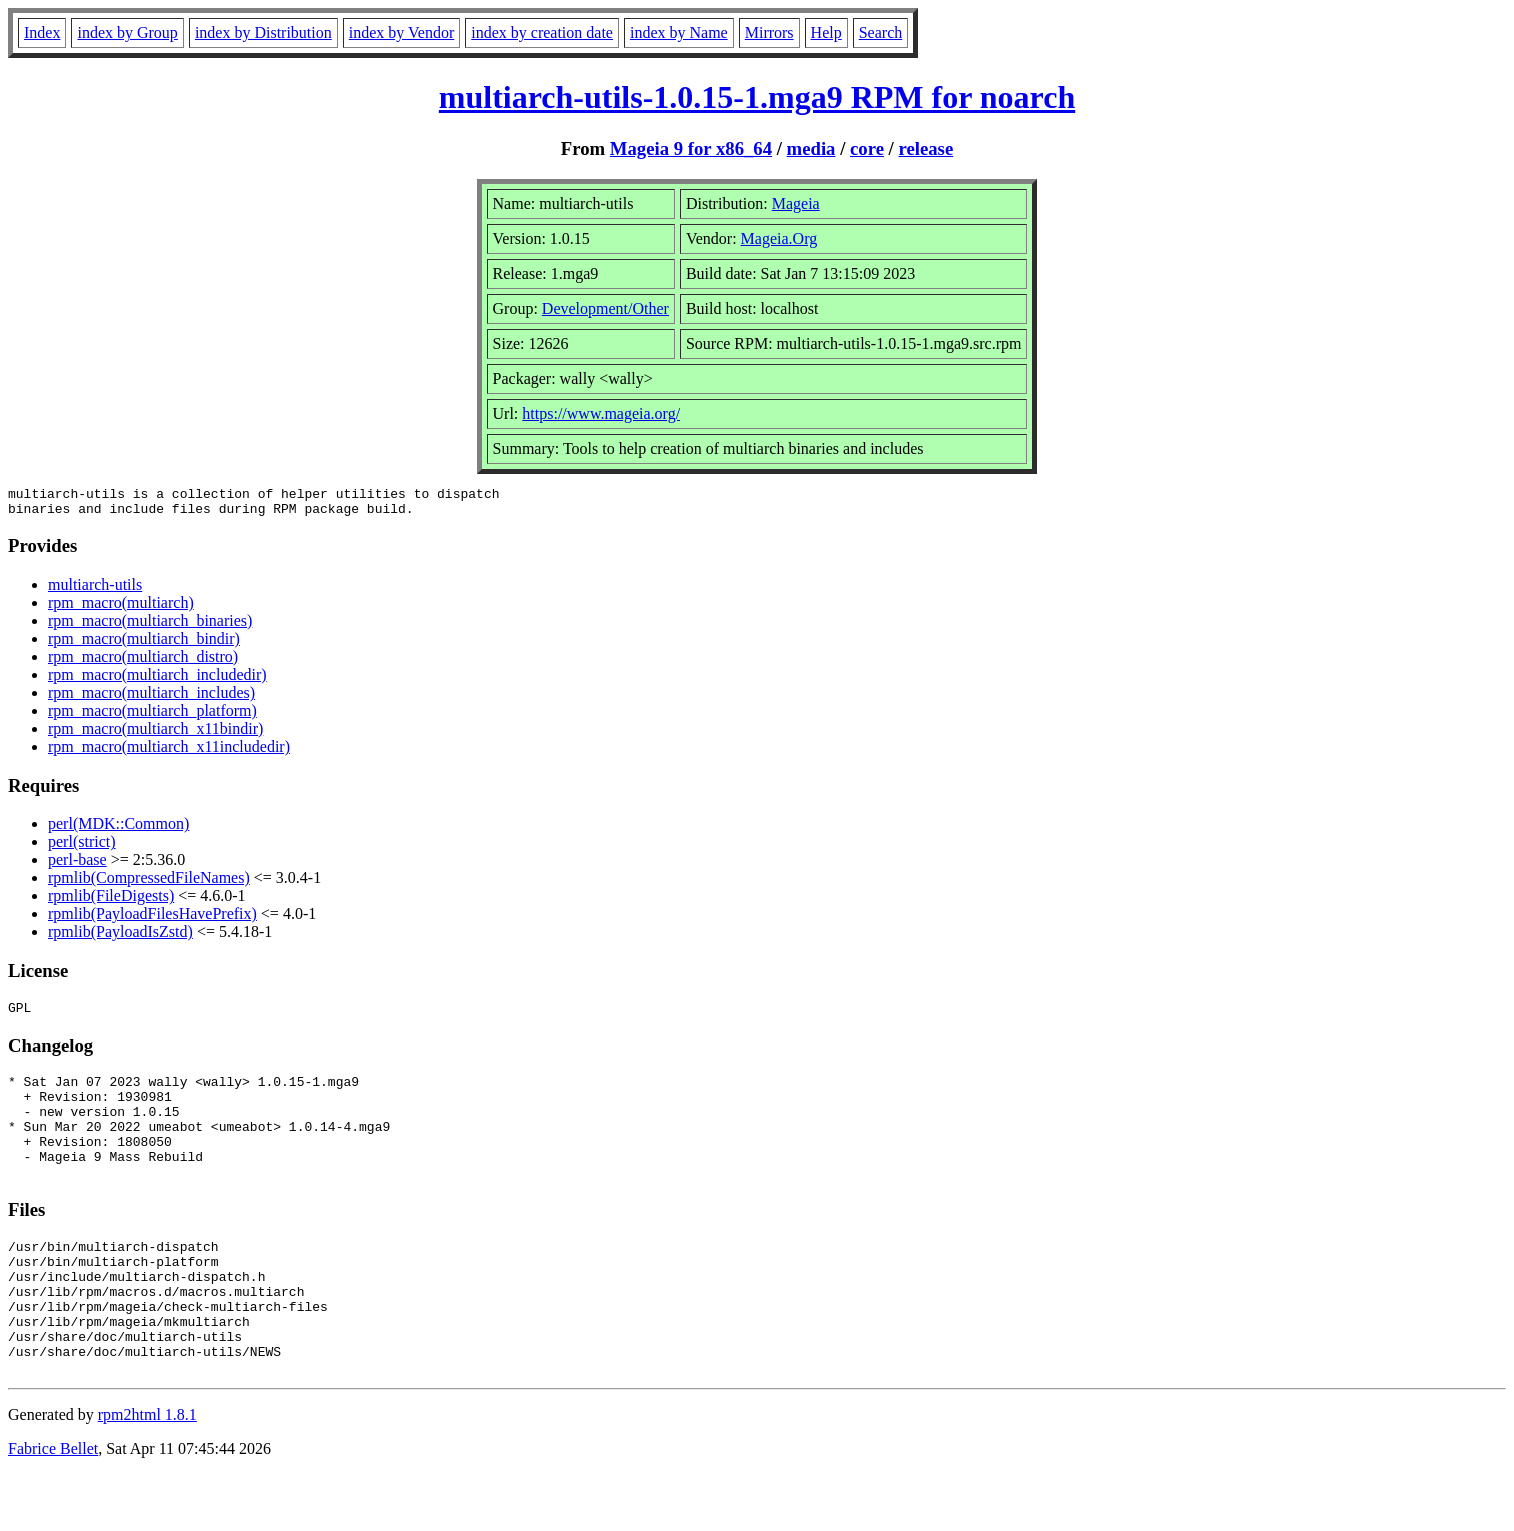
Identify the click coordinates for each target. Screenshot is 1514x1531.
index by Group (127, 32)
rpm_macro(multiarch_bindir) (144, 644)
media (811, 148)
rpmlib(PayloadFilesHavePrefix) (152, 919)
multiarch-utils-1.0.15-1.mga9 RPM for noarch (757, 97)
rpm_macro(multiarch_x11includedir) (169, 752)
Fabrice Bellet (53, 1505)
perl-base (77, 865)
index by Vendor (401, 32)
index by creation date (542, 32)
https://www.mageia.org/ (601, 413)
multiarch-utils (95, 590)
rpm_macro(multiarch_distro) (143, 662)
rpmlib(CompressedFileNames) (149, 883)
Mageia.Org (779, 238)
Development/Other (605, 308)
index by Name (679, 32)
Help (826, 32)
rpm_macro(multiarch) (121, 608)
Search (881, 32)
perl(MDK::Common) (118, 829)
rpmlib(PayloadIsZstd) (120, 937)
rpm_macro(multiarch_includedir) (157, 680)
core (867, 148)
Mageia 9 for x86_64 (691, 148)
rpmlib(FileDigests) (111, 901)
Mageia (796, 203)
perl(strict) (82, 847)
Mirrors (769, 32)
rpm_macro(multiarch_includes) (151, 698)
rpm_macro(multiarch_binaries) (150, 626)
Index (42, 32)
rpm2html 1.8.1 (147, 1471)
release (926, 148)
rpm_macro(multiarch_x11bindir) (155, 734)
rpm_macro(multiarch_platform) (152, 716)
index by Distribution (263, 32)
